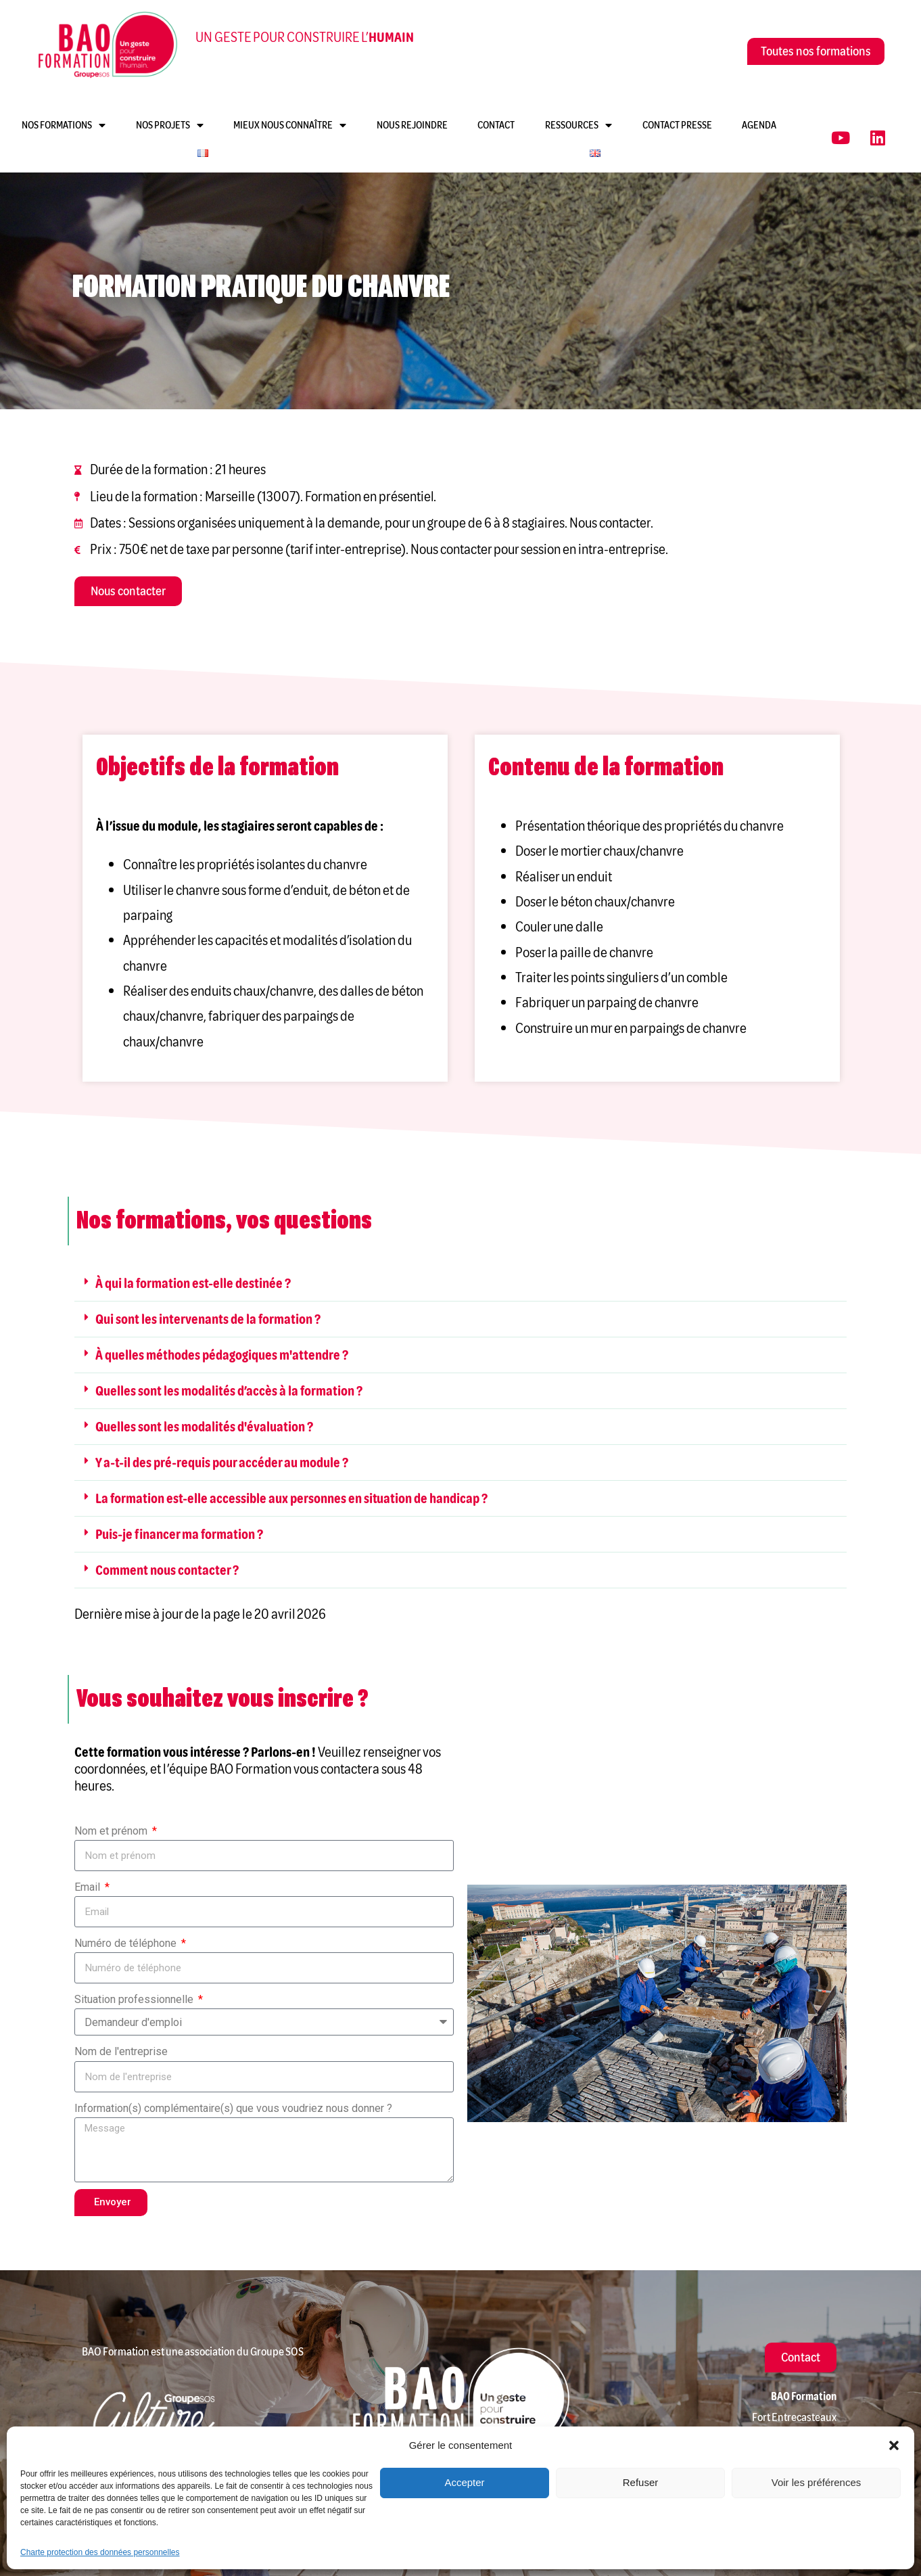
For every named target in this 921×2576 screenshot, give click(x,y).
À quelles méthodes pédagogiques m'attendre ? (221, 1355)
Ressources (578, 125)
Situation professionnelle (135, 1999)
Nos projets (170, 125)
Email (88, 1887)
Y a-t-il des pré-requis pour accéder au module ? (221, 1462)
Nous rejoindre (412, 125)
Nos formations (63, 125)
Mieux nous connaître (289, 125)
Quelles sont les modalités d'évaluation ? (204, 1426)
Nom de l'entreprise (121, 2051)
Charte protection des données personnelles (100, 2552)
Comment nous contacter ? (167, 1570)
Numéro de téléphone (126, 1943)
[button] (894, 2445)
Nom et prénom (112, 1830)
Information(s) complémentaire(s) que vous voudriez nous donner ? (233, 2108)
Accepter (464, 2482)
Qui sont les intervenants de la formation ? (208, 1319)
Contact (496, 125)
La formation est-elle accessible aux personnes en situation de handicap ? (291, 1498)
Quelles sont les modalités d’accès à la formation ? (228, 1390)
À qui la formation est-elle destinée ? (193, 1283)
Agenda (759, 125)
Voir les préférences (816, 2482)
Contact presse (677, 125)
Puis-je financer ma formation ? (179, 1534)
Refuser (641, 2482)
